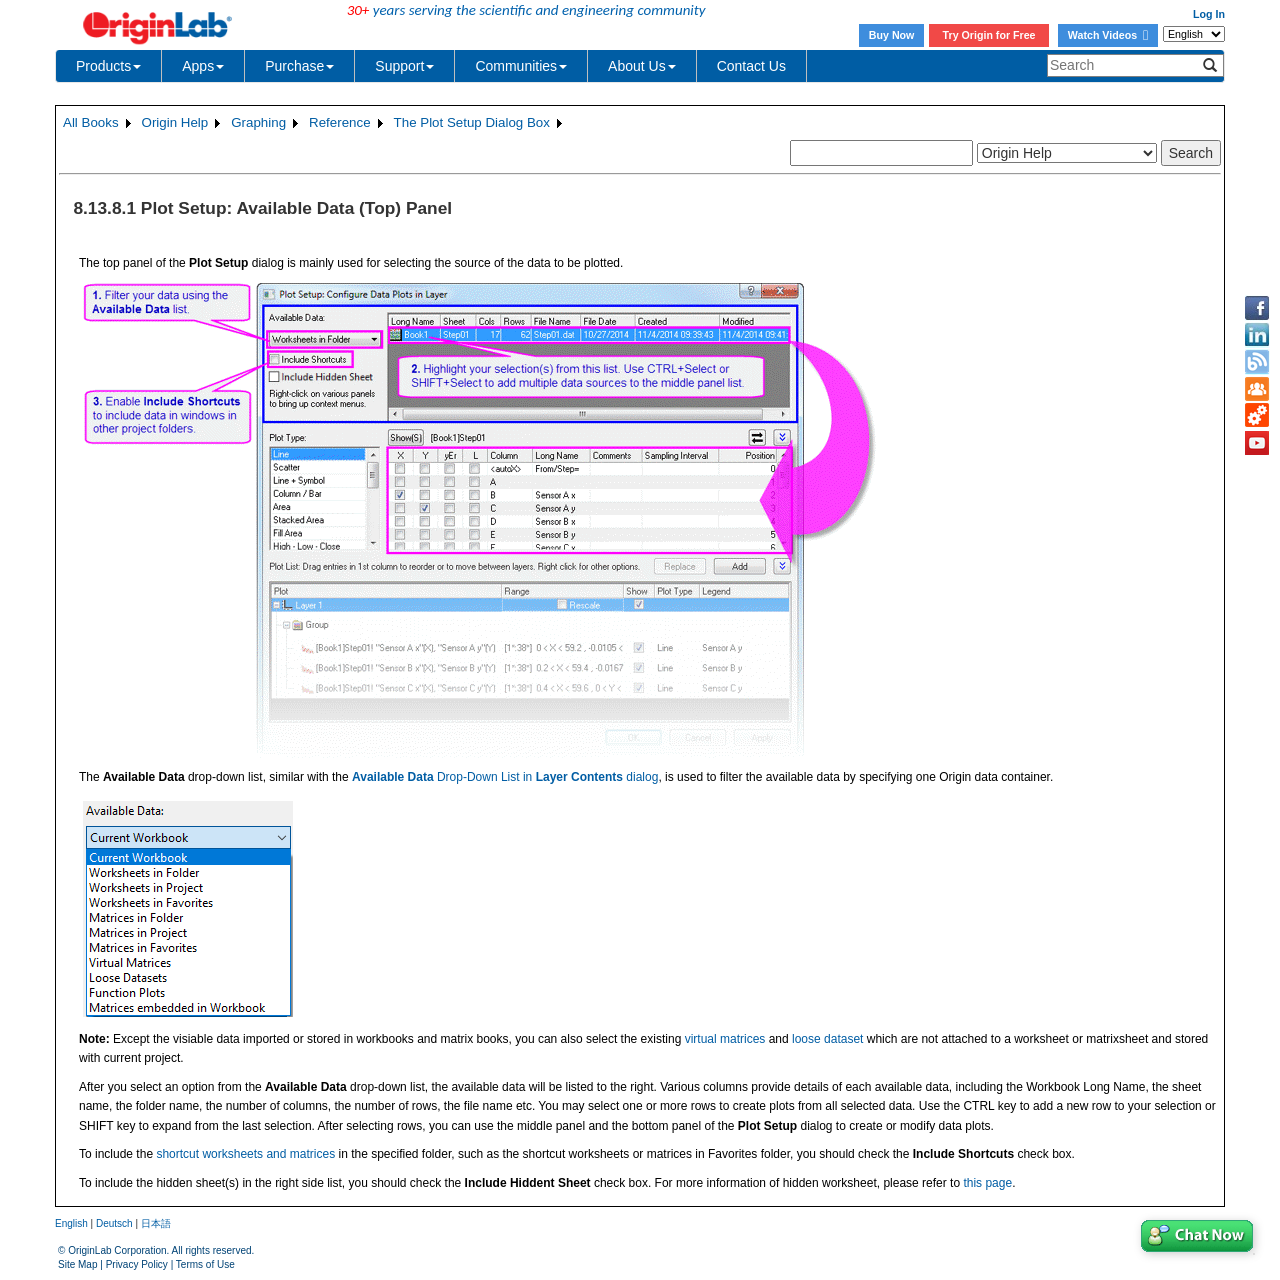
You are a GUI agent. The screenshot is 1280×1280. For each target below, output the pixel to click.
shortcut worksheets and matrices (245, 1154)
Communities (521, 66)
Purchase (299, 66)
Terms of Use (205, 1264)
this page (987, 1183)
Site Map (77, 1264)
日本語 (156, 1223)
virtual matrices (725, 1039)
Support (404, 66)
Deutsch (114, 1223)
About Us (642, 66)
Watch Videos (1108, 35)
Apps (203, 66)
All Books (91, 122)
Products (108, 66)
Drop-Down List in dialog (505, 777)
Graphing (258, 122)
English (71, 1223)
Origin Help (175, 122)
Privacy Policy (137, 1264)
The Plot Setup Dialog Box (472, 122)
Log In (1209, 14)
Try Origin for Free (989, 35)
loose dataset (827, 1039)
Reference (340, 122)
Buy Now (892, 35)
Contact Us (751, 66)
